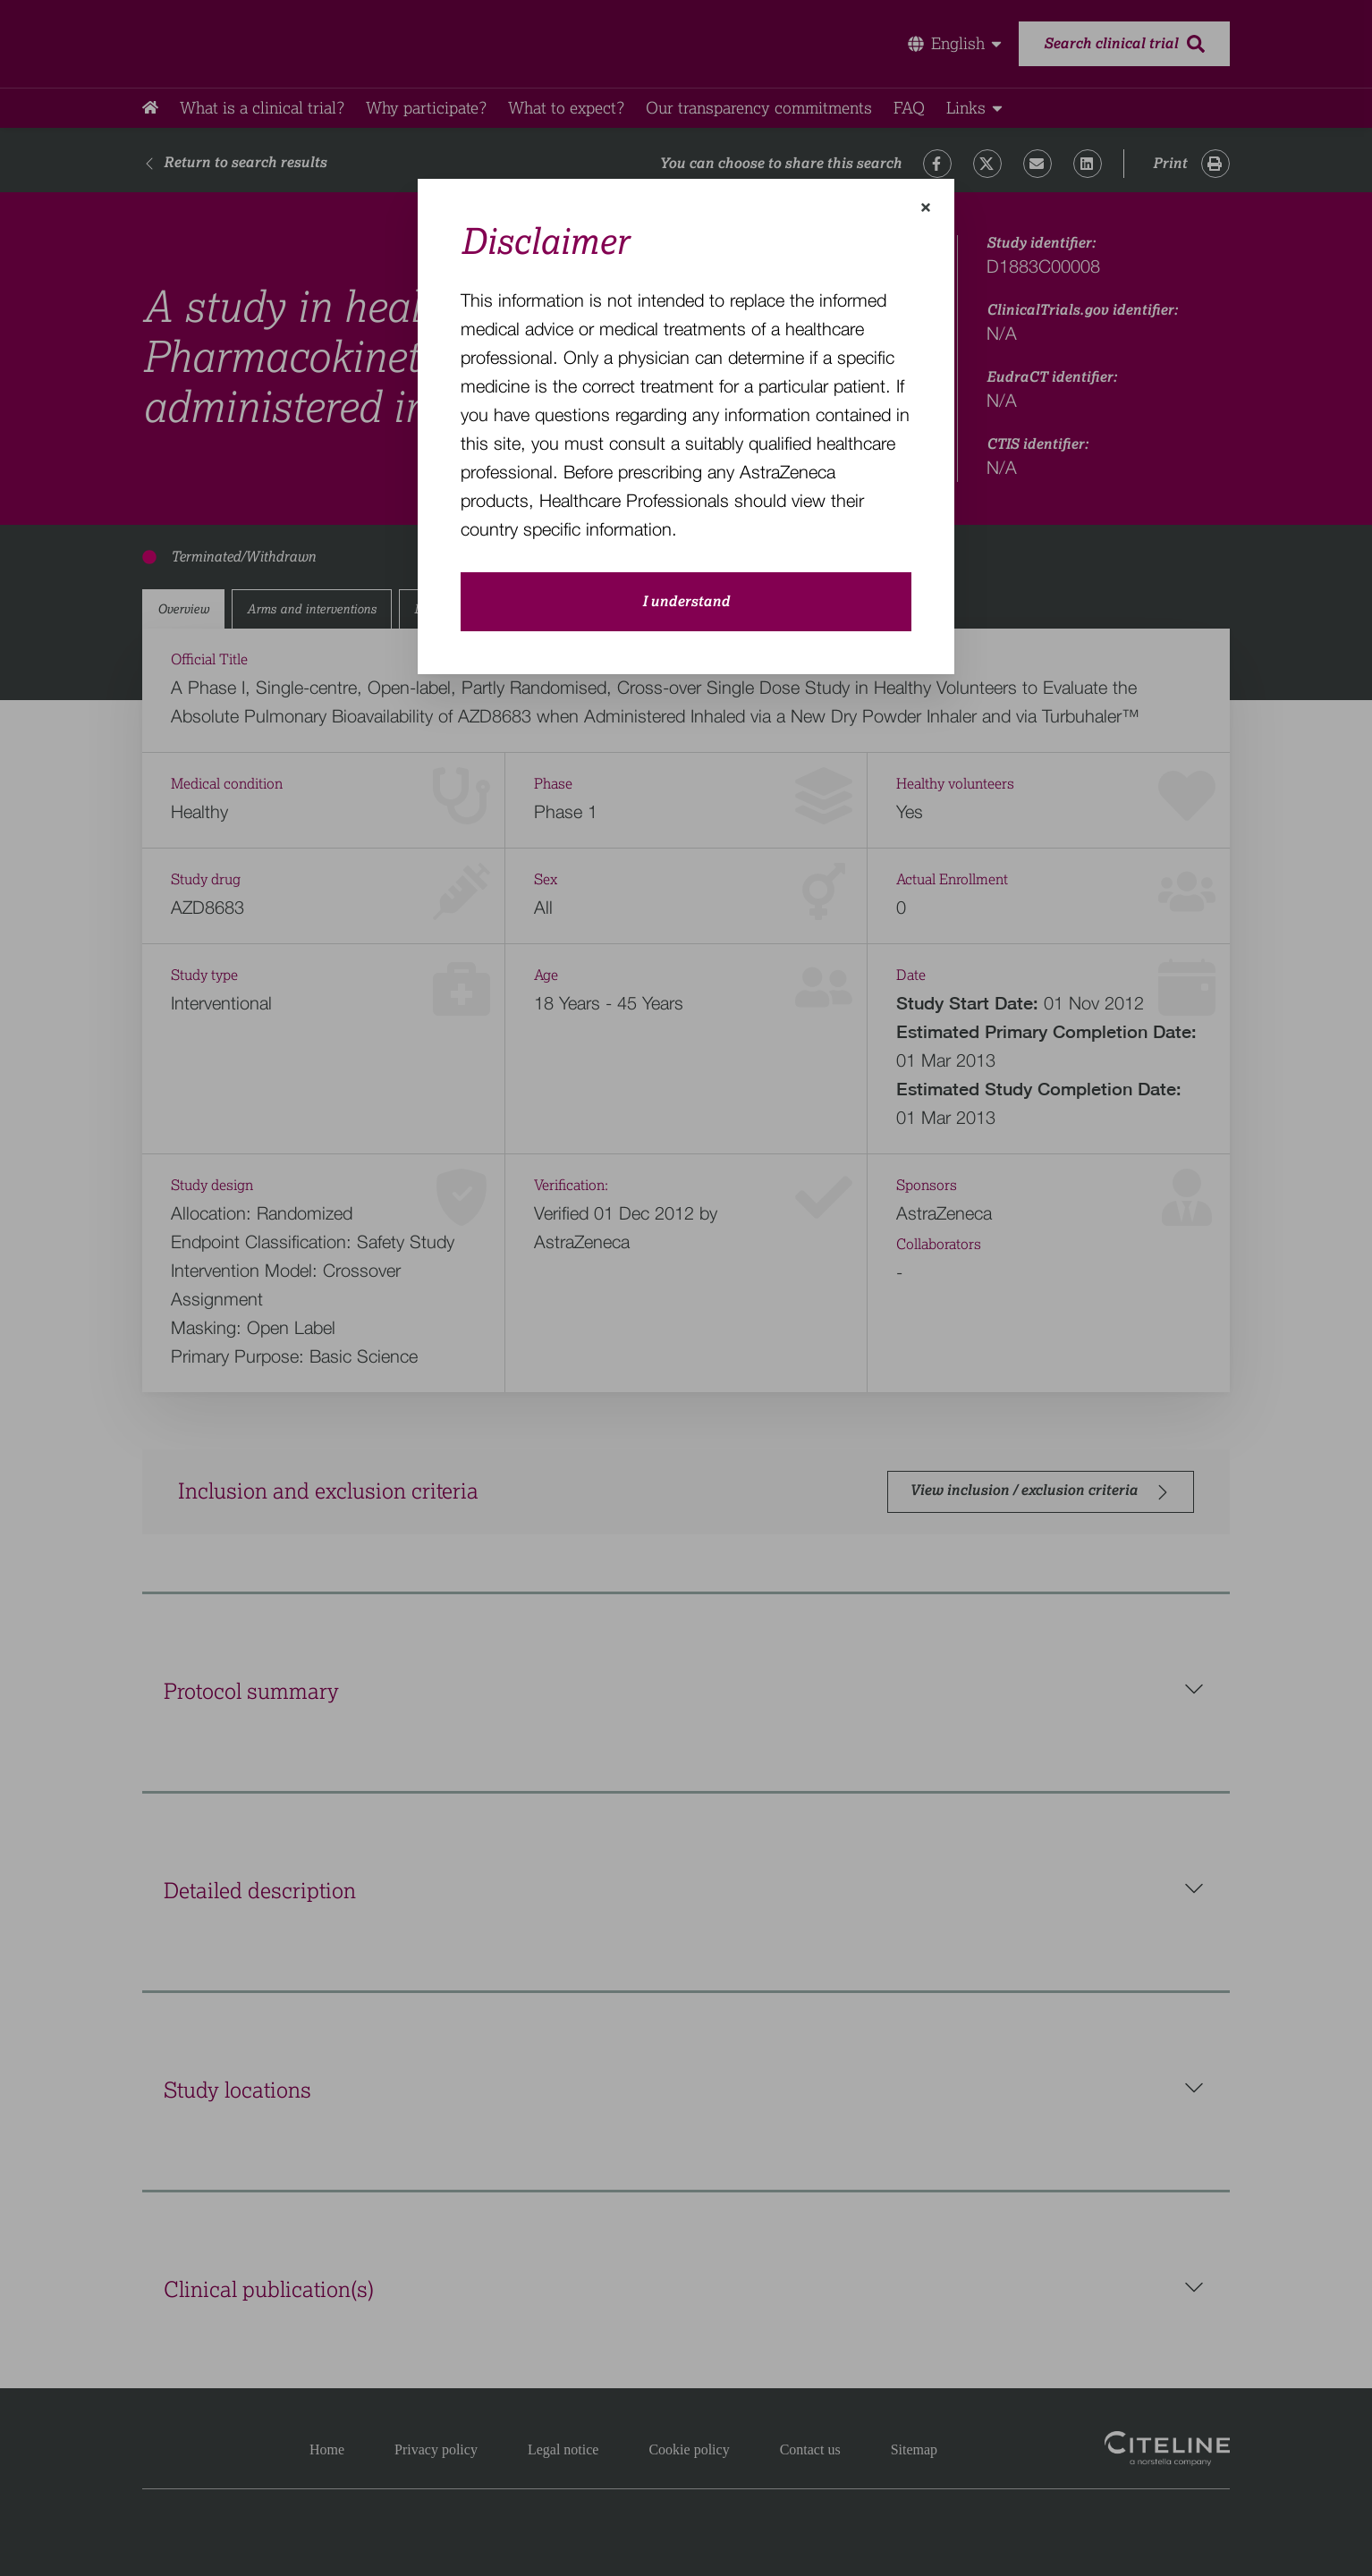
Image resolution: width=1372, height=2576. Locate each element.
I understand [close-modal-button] (686, 602)
